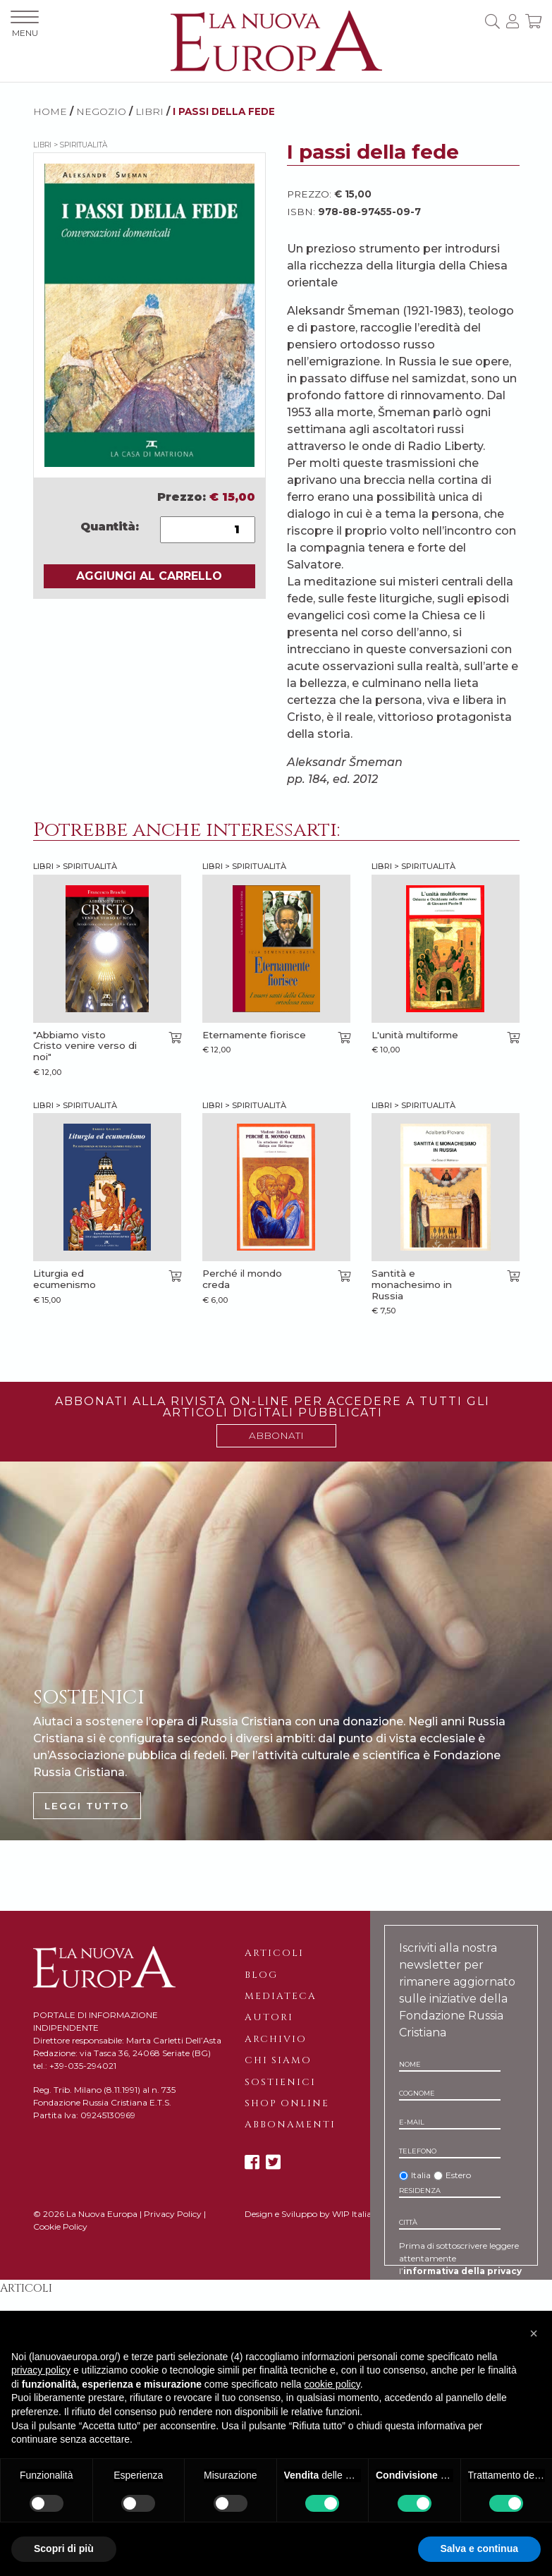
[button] (533, 2333)
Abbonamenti (290, 2124)
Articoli (274, 1953)
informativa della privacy (462, 2271)
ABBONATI (276, 1435)
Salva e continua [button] (479, 2548)
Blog (261, 1975)
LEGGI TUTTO (87, 1805)
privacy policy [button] (40, 2370)
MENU (25, 24)
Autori (269, 2017)
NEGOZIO (101, 111)
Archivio (276, 2039)
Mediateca (281, 1996)
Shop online (287, 2103)
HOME (50, 111)
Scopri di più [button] (64, 2548)
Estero (458, 2175)
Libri (149, 111)
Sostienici (280, 2082)
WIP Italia (352, 2214)
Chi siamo (278, 2060)
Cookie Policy (60, 2226)
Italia (421, 2175)
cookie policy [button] (332, 2384)
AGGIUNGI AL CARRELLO (149, 576)
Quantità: (109, 526)
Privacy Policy (173, 2214)
